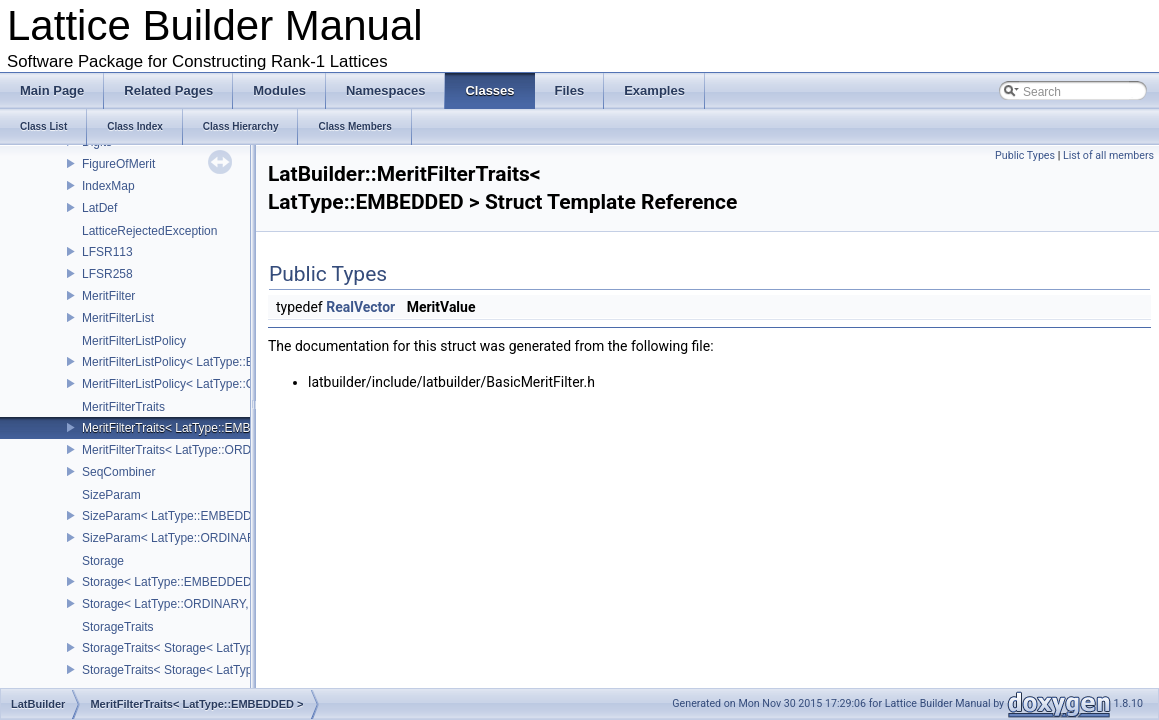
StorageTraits (118, 627)
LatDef (99, 208)
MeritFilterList (118, 318)
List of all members (1108, 155)
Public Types (1025, 155)
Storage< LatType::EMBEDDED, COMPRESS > (209, 582)
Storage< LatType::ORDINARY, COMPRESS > (206, 604)
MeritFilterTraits (123, 407)
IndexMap (108, 186)
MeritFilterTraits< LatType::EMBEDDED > (192, 428)
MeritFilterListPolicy (134, 341)
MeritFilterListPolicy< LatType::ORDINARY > (200, 384)
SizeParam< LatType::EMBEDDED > (180, 516)
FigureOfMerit (118, 164)
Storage (103, 561)
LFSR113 (107, 252)
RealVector (360, 307)
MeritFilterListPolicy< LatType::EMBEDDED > (203, 362)
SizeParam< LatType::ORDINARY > (178, 538)
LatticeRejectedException (149, 231)
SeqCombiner (118, 472)
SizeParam (111, 495)
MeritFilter (108, 296)
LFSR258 (107, 274)
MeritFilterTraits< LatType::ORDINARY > (190, 450)
